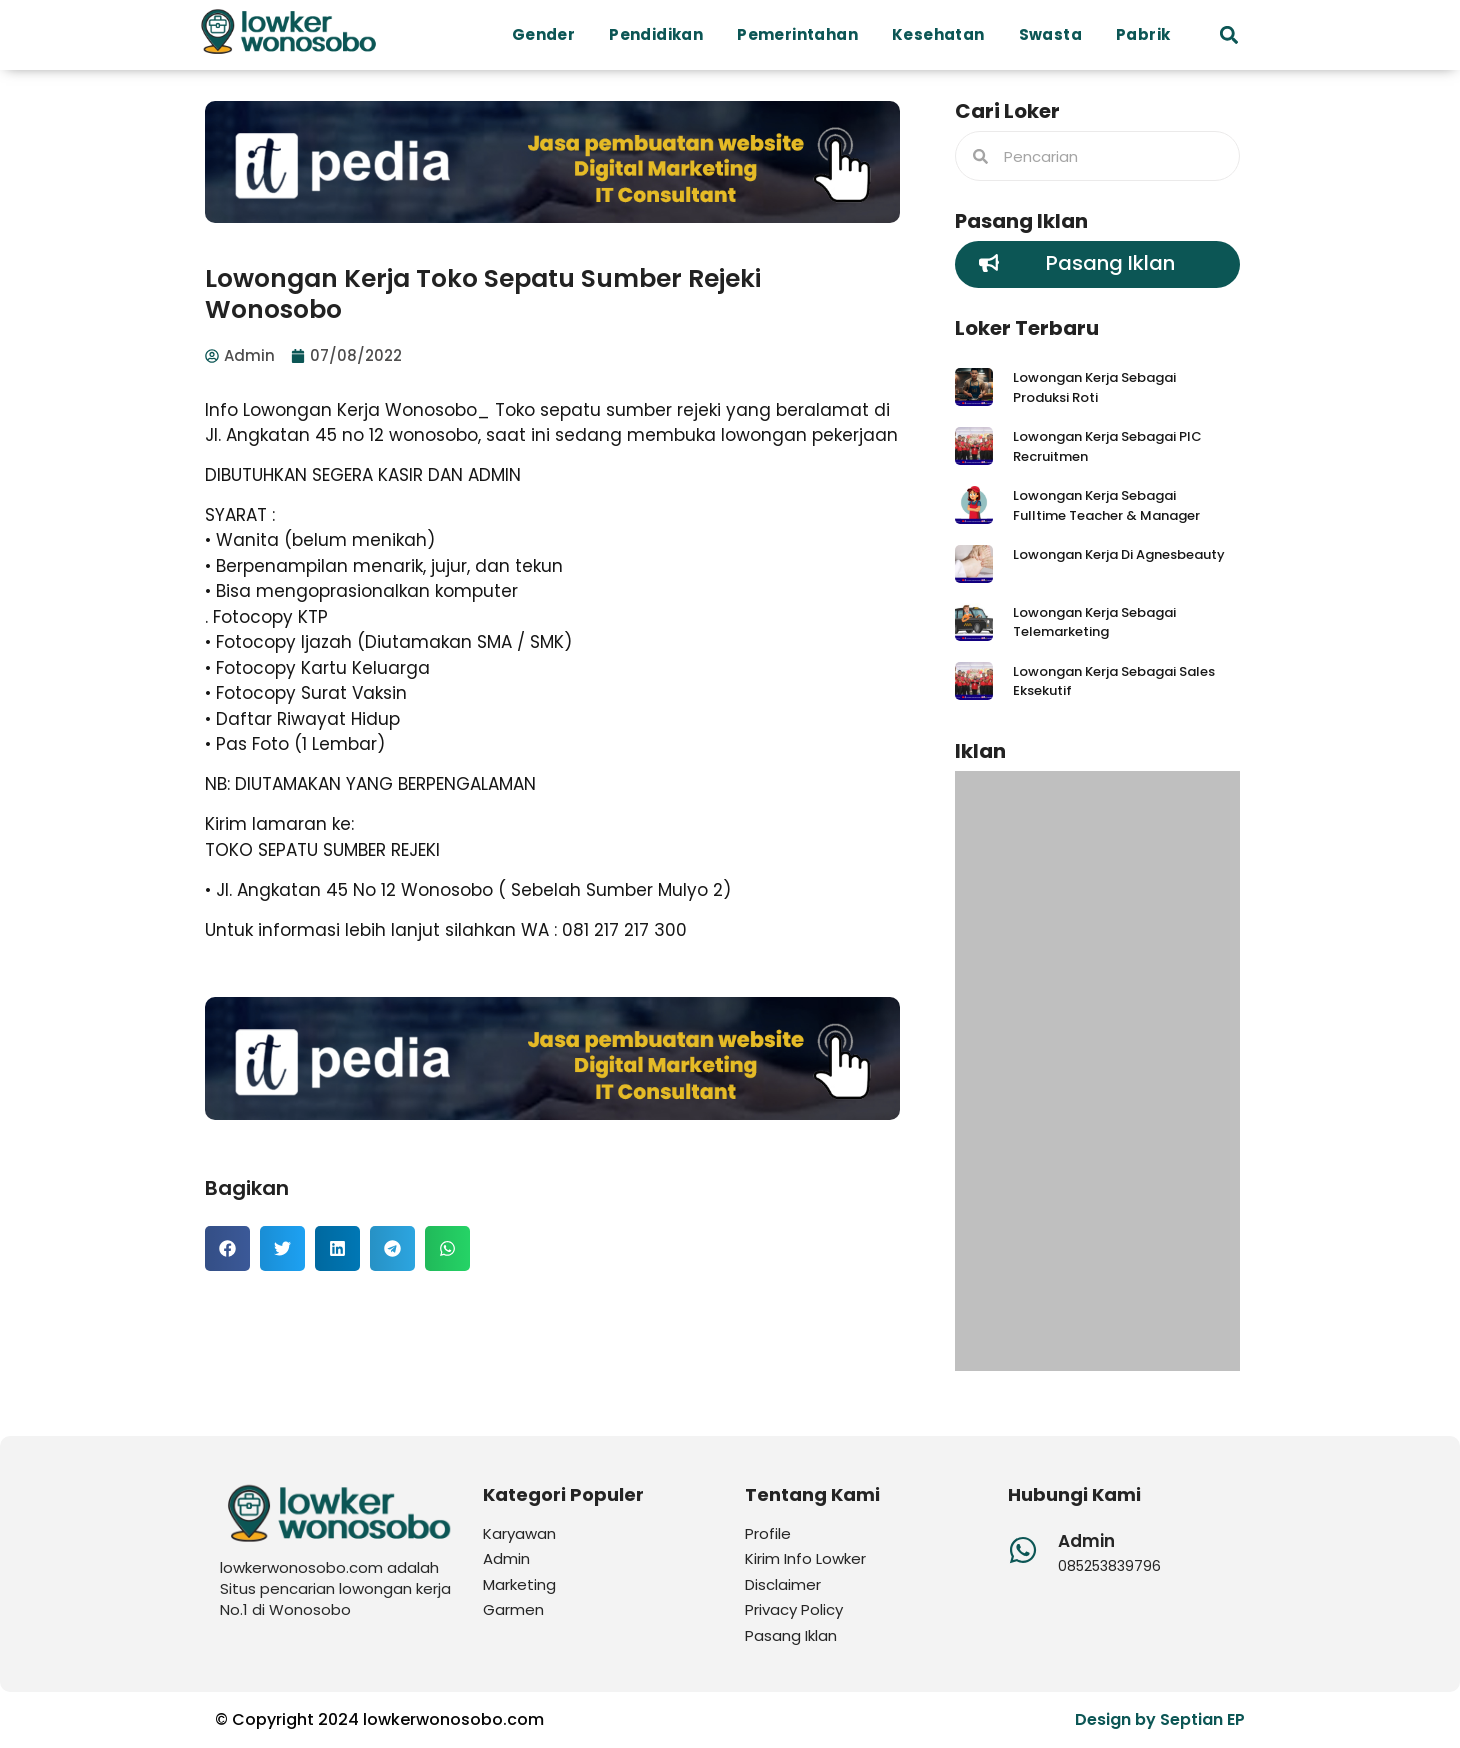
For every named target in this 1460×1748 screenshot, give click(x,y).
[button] (1229, 35)
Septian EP (1202, 1719)
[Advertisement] (1097, 1071)
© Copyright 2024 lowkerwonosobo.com (379, 1719)
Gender (548, 34)
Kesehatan (943, 34)
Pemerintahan (802, 34)
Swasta (1055, 34)
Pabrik (1148, 34)
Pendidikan (661, 34)
